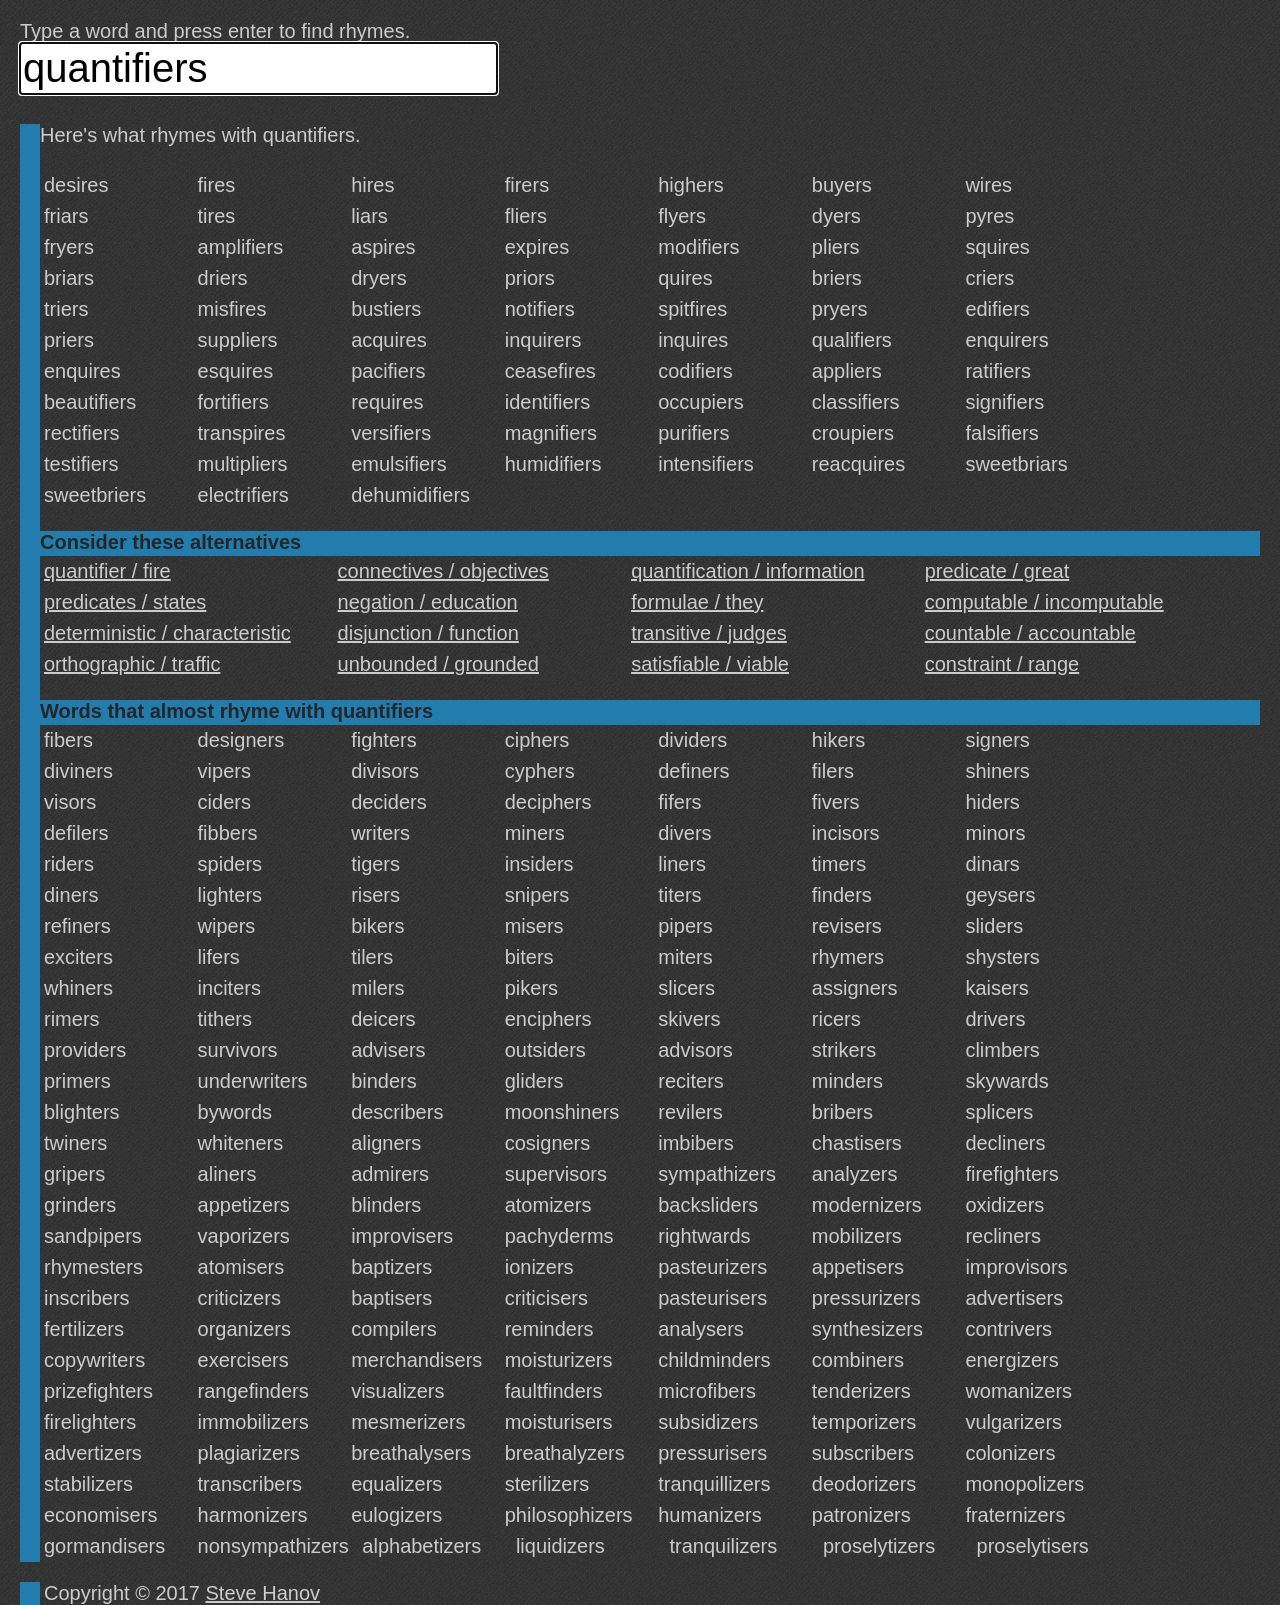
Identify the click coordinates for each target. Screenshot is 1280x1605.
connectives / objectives (443, 571)
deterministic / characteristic (167, 633)
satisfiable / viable (710, 664)
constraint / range (1002, 664)
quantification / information (747, 571)
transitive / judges (709, 633)
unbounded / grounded (438, 664)
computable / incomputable (1044, 602)
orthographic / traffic (132, 664)
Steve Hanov (263, 1593)
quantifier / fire (107, 571)
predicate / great (997, 571)
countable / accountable (1030, 633)
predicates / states (125, 602)
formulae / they (697, 602)
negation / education (428, 602)
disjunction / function (428, 633)
